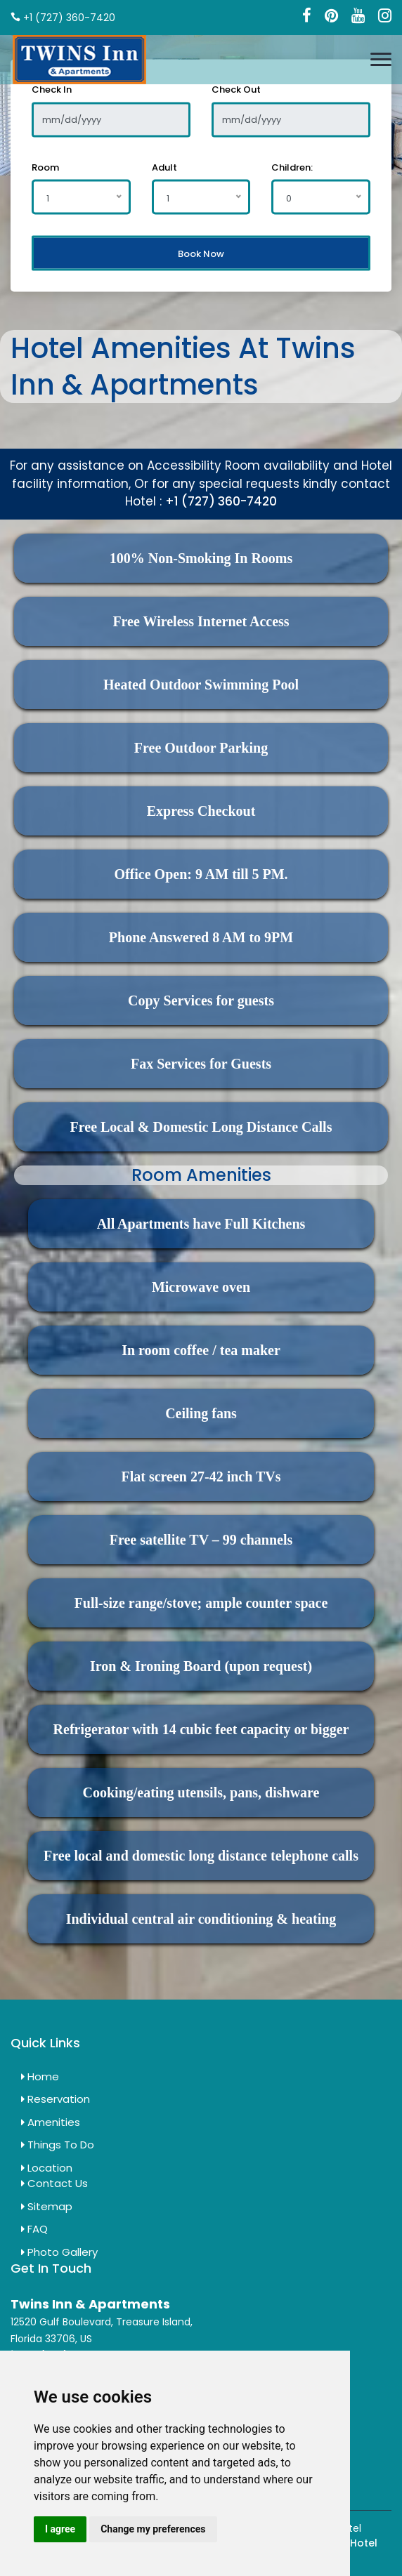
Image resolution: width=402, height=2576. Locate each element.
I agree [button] (60, 2529)
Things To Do (57, 2144)
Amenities (50, 2122)
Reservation (55, 2099)
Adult (164, 166)
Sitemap (46, 2206)
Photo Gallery (59, 2252)
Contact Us (54, 2183)
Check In (52, 89)
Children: (292, 166)
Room (45, 166)
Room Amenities (201, 1175)
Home (40, 2076)
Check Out (236, 89)
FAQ (34, 2228)
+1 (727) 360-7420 (221, 501)
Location (46, 2167)
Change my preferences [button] (152, 2529)
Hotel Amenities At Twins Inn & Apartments (183, 366)
